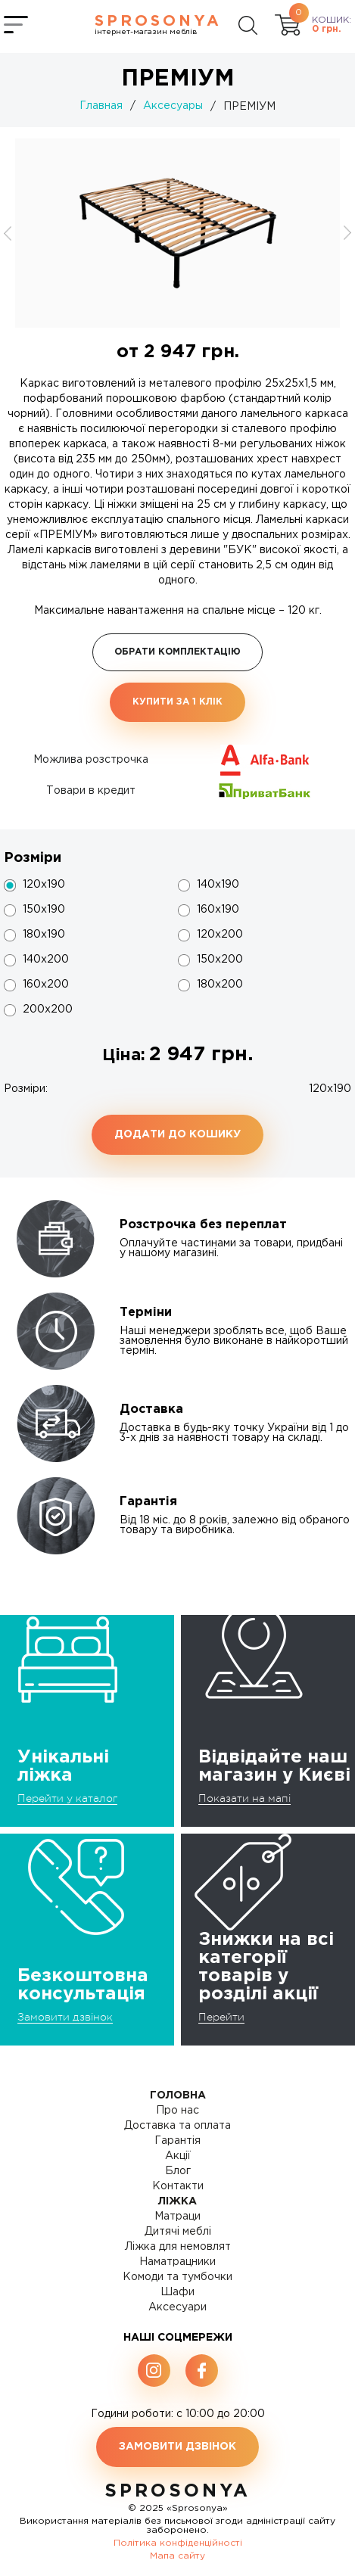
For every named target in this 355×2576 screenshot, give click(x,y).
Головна (178, 2095)
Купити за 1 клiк (177, 702)
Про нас (177, 2110)
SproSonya (177, 2491)
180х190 (44, 934)
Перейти (221, 2017)
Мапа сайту (177, 2556)
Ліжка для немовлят (178, 2246)
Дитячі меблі (178, 2231)
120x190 (44, 884)
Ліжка (177, 2201)
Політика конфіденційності (178, 2543)
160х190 (218, 909)
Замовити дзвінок (65, 2017)
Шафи (177, 2292)
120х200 (220, 934)
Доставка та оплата (177, 2125)
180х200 (220, 984)
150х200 (220, 959)
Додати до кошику (177, 1134)
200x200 (48, 1009)
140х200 (46, 959)
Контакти (178, 2186)
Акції (178, 2156)
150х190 (44, 909)
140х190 (218, 884)
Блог (178, 2171)
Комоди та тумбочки (177, 2277)
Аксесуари (177, 2307)
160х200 (46, 984)
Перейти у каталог (67, 1798)
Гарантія (177, 2140)
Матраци (177, 2216)
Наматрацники (177, 2261)
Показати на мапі (244, 1798)
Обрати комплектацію (177, 652)
